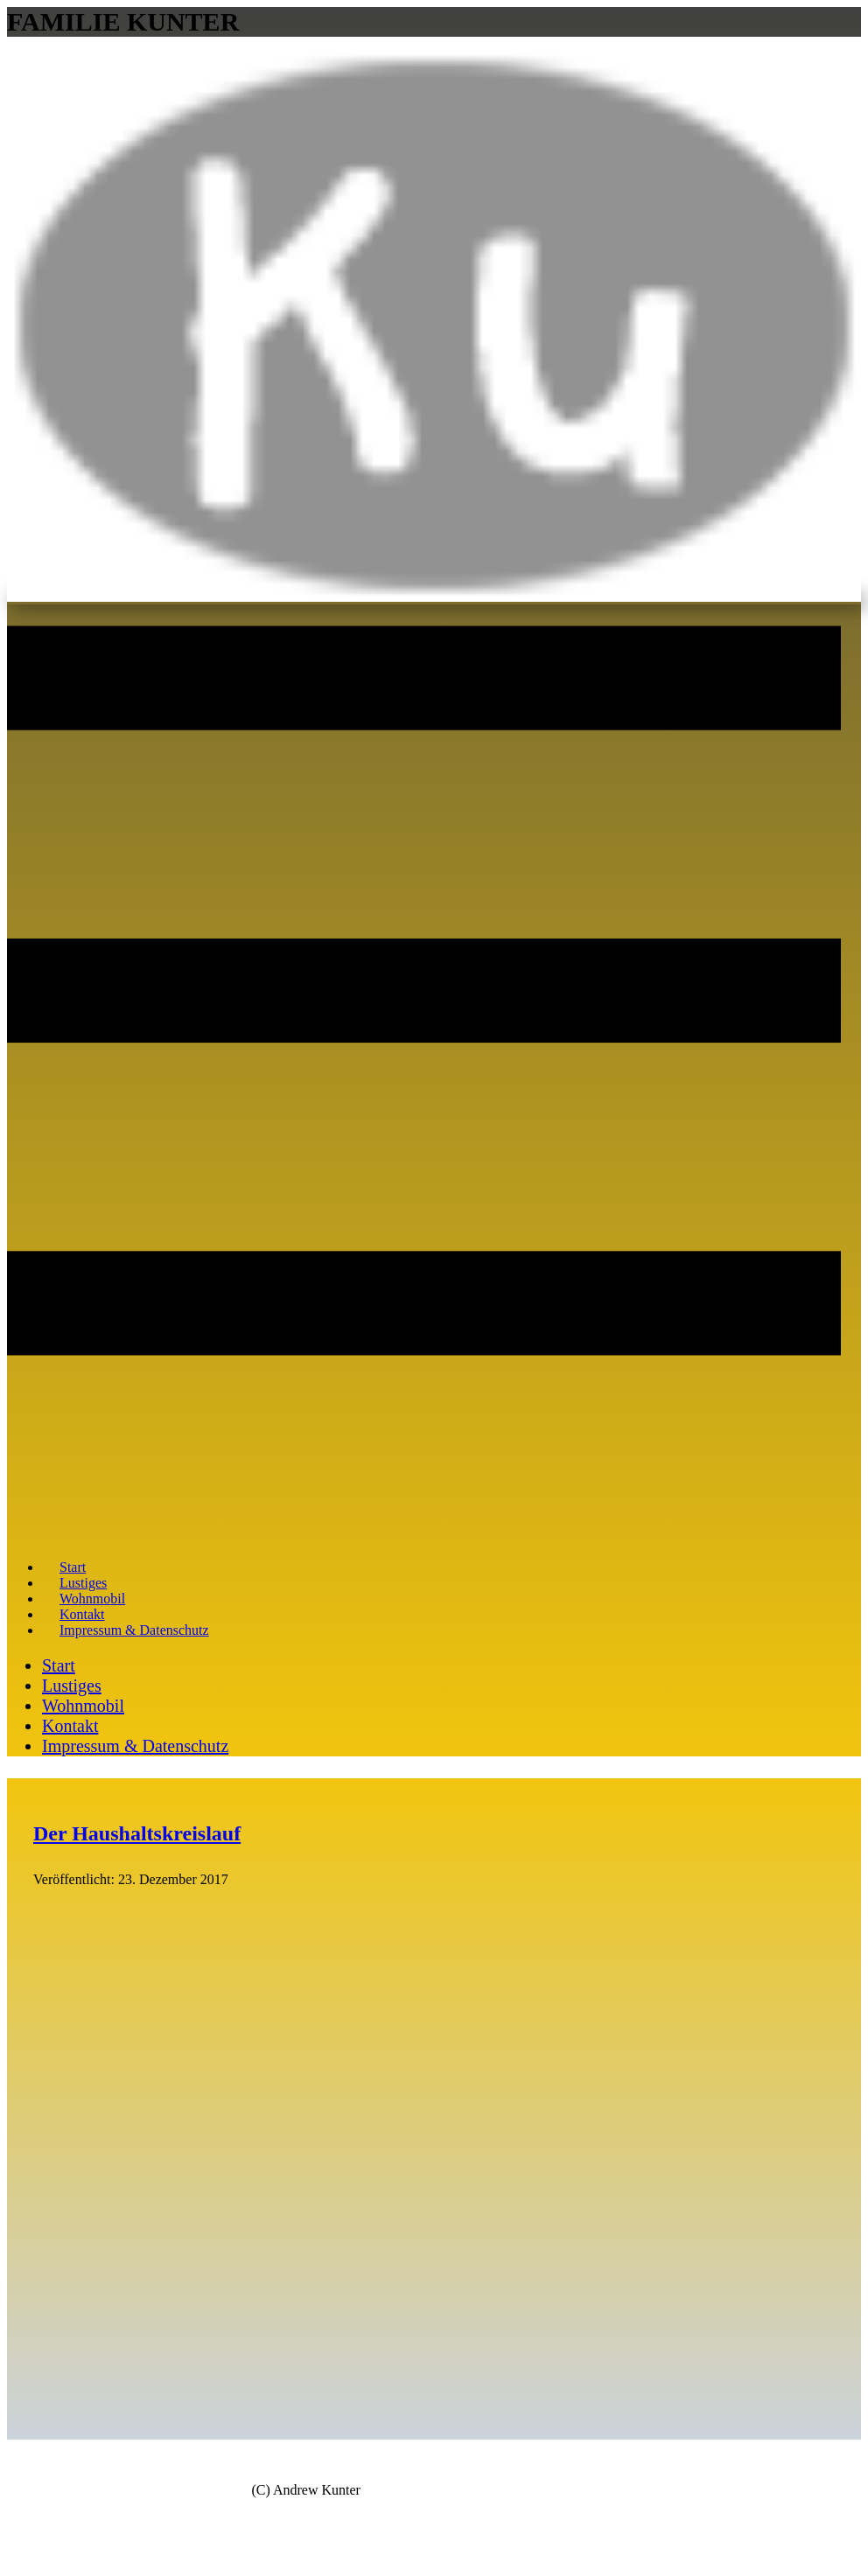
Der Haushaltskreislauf (137, 1833)
